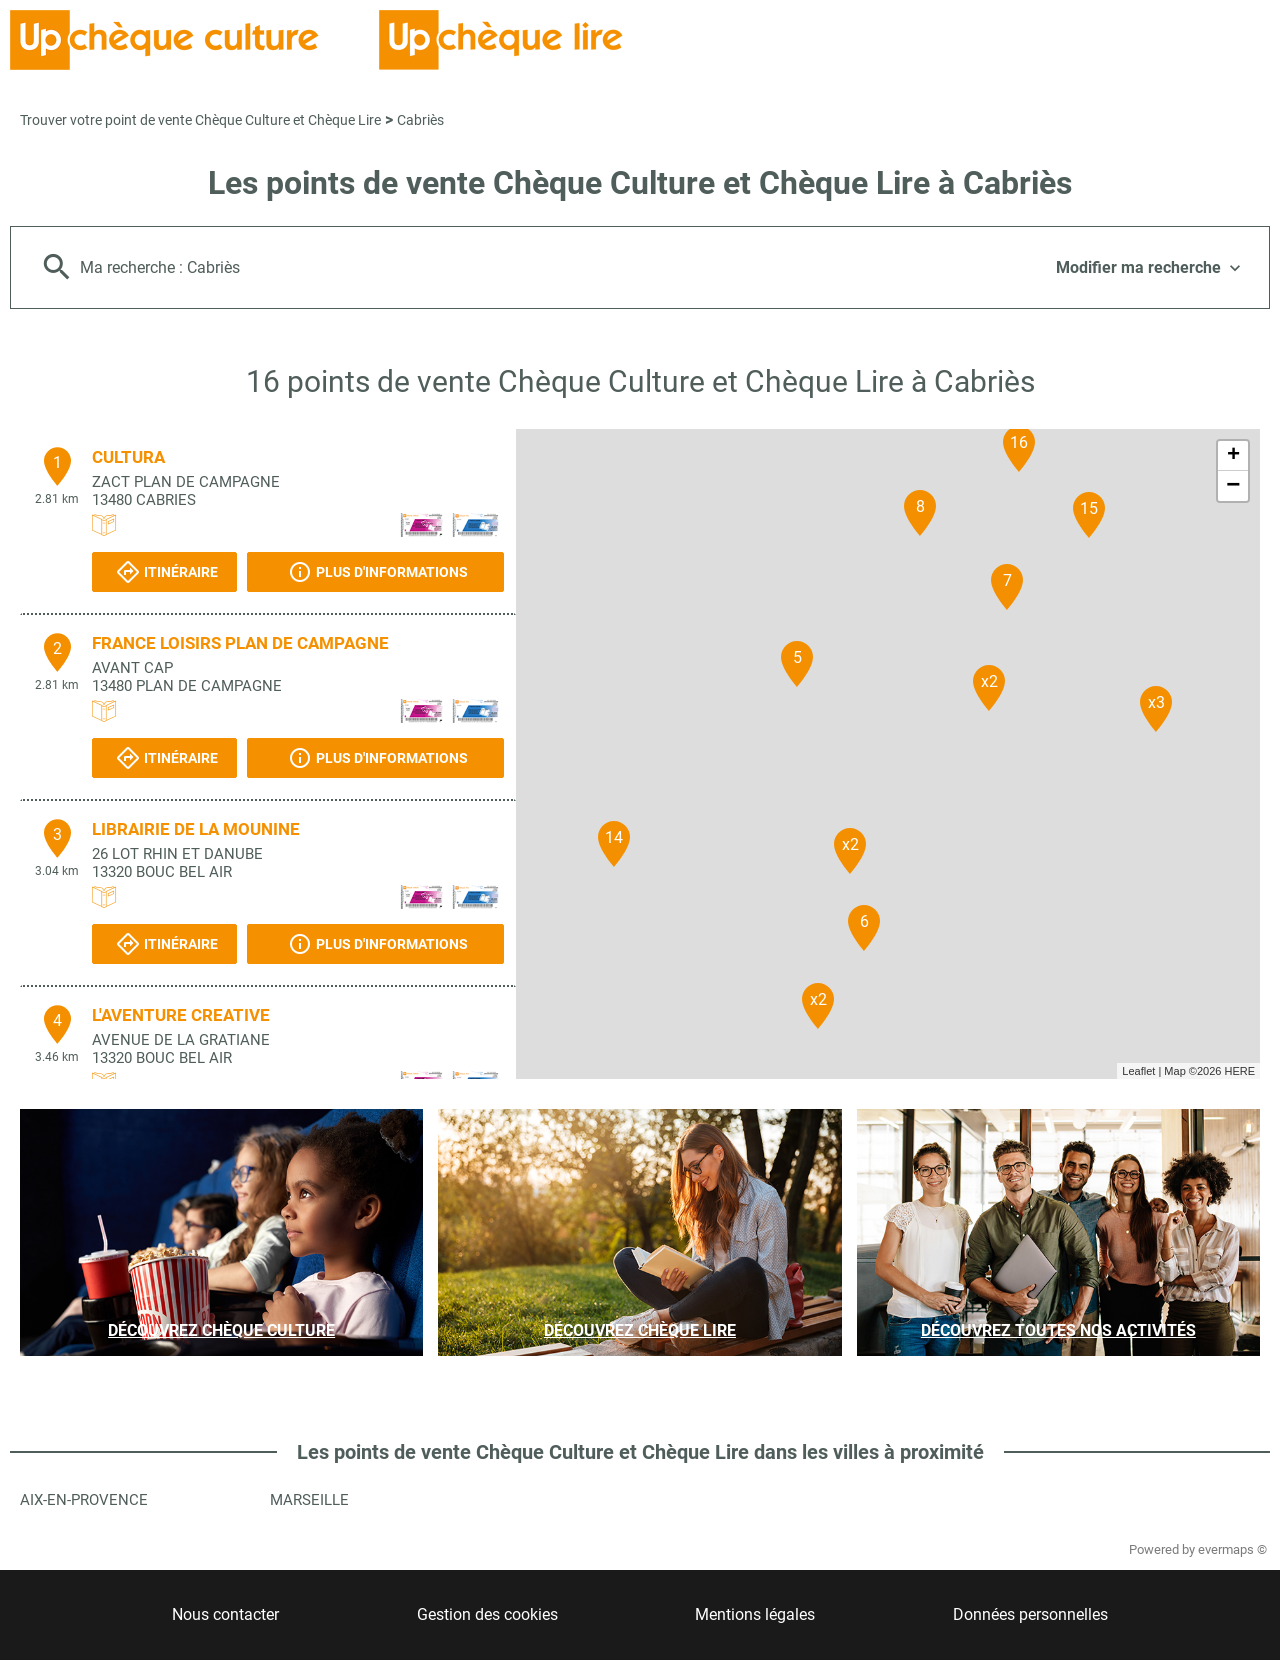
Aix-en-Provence (84, 1500)
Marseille (309, 1500)
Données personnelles (1030, 1614)
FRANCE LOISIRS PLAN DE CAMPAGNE (240, 643)
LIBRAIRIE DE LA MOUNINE (196, 829)
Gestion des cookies (487, 1614)
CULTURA (128, 457)
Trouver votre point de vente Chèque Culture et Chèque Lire (200, 120)
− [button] (1233, 486)
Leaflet (1138, 1071)
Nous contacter (225, 1614)
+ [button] (1233, 456)
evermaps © (1232, 1549)
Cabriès (420, 120)
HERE (1239, 1071)
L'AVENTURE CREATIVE (181, 1015)
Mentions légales (755, 1614)
